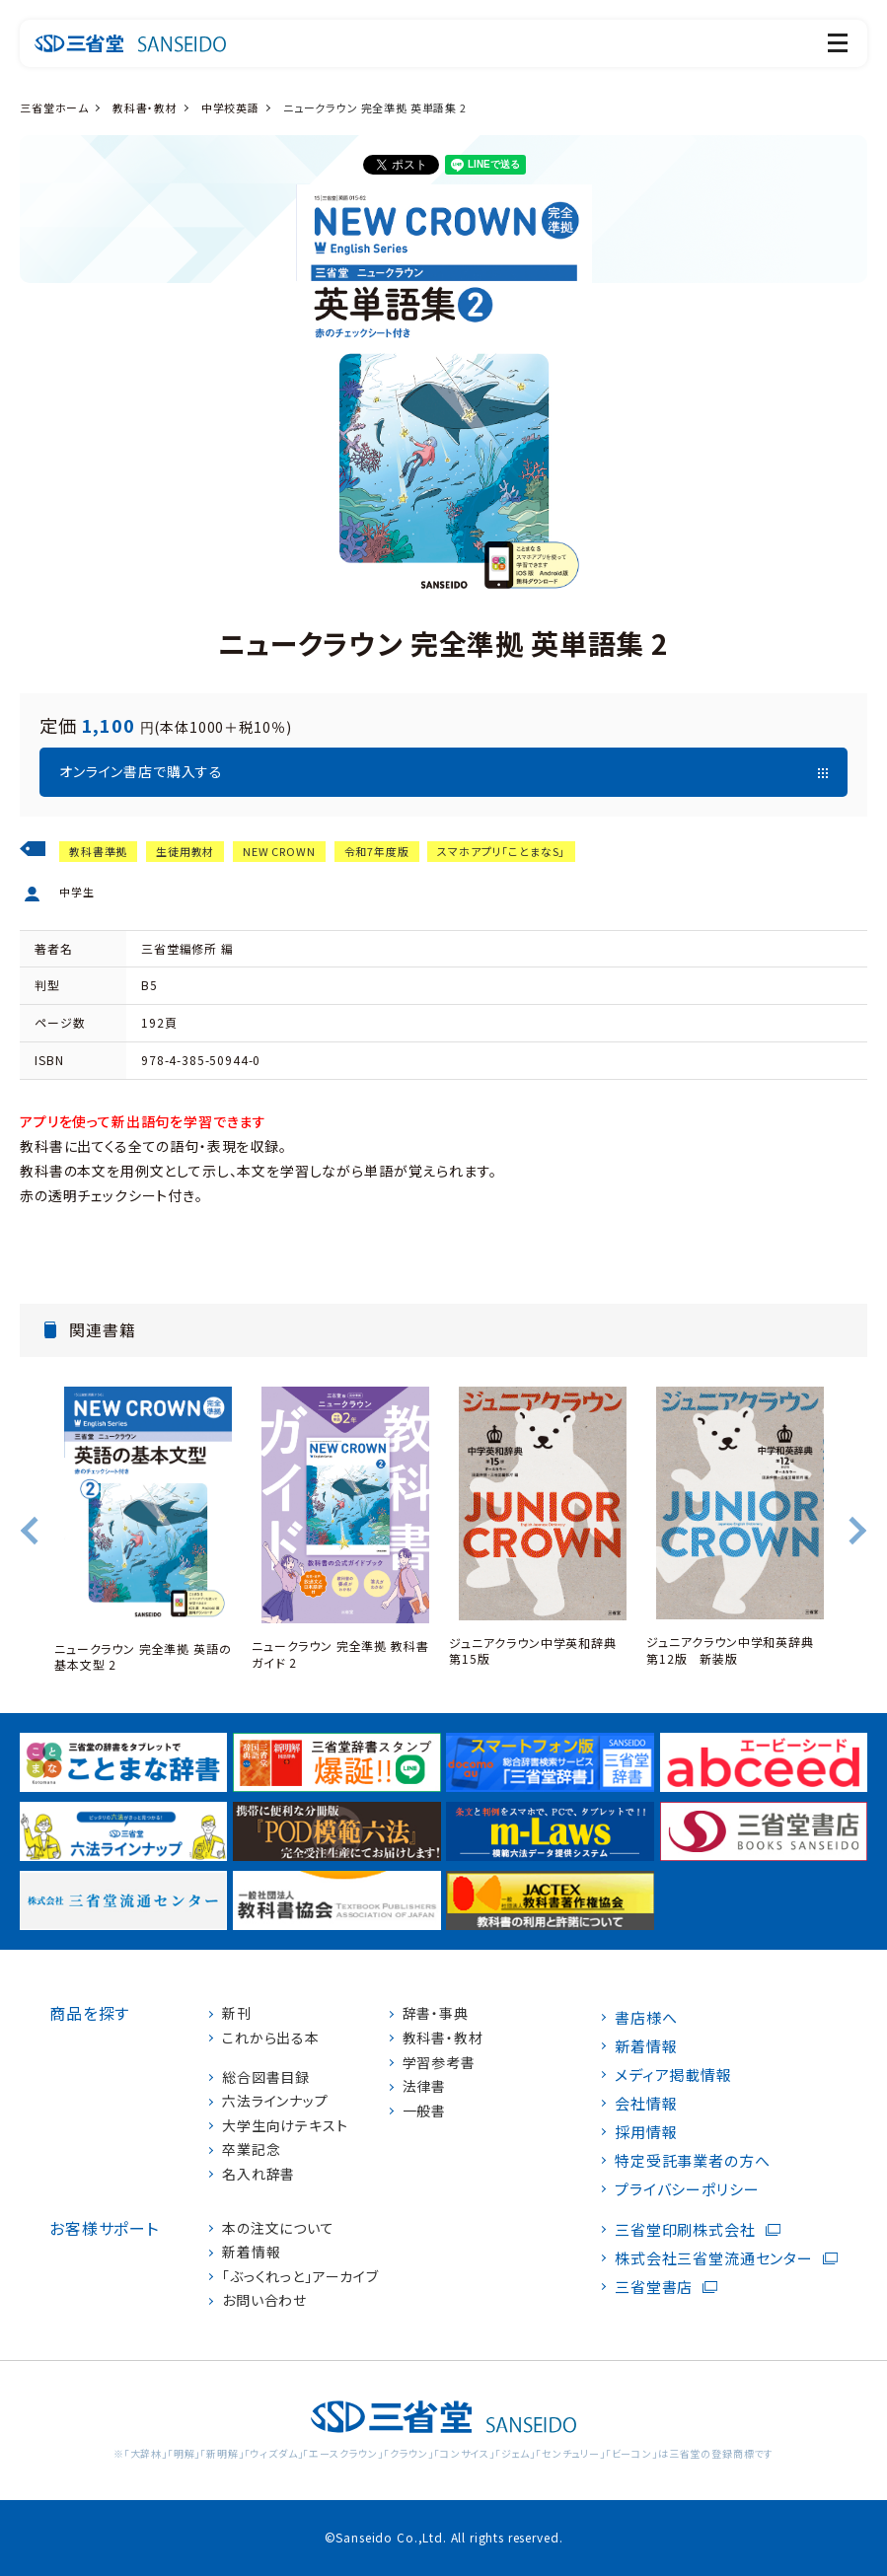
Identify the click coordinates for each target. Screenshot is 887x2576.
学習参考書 (439, 2062)
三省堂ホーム (54, 107)
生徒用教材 (185, 851)
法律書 (425, 2086)
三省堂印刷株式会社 (685, 2229)
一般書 (425, 2111)
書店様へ (646, 2017)
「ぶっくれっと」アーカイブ (300, 2276)
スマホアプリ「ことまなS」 (501, 851)
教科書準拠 (98, 851)
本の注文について (278, 2228)
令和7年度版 (376, 851)
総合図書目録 (266, 2077)
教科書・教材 (145, 107)
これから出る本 (271, 2038)
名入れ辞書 (258, 2174)
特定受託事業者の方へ (692, 2160)
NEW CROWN (279, 851)
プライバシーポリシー (687, 2189)
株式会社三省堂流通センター (714, 2258)
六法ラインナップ (275, 2101)
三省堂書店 (654, 2286)
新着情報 (251, 2252)
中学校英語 (230, 107)
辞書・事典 (436, 2013)
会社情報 (646, 2103)
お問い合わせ (264, 2300)
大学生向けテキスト (285, 2125)
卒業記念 (251, 2149)
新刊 (237, 2013)
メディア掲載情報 (673, 2074)
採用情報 (646, 2131)
